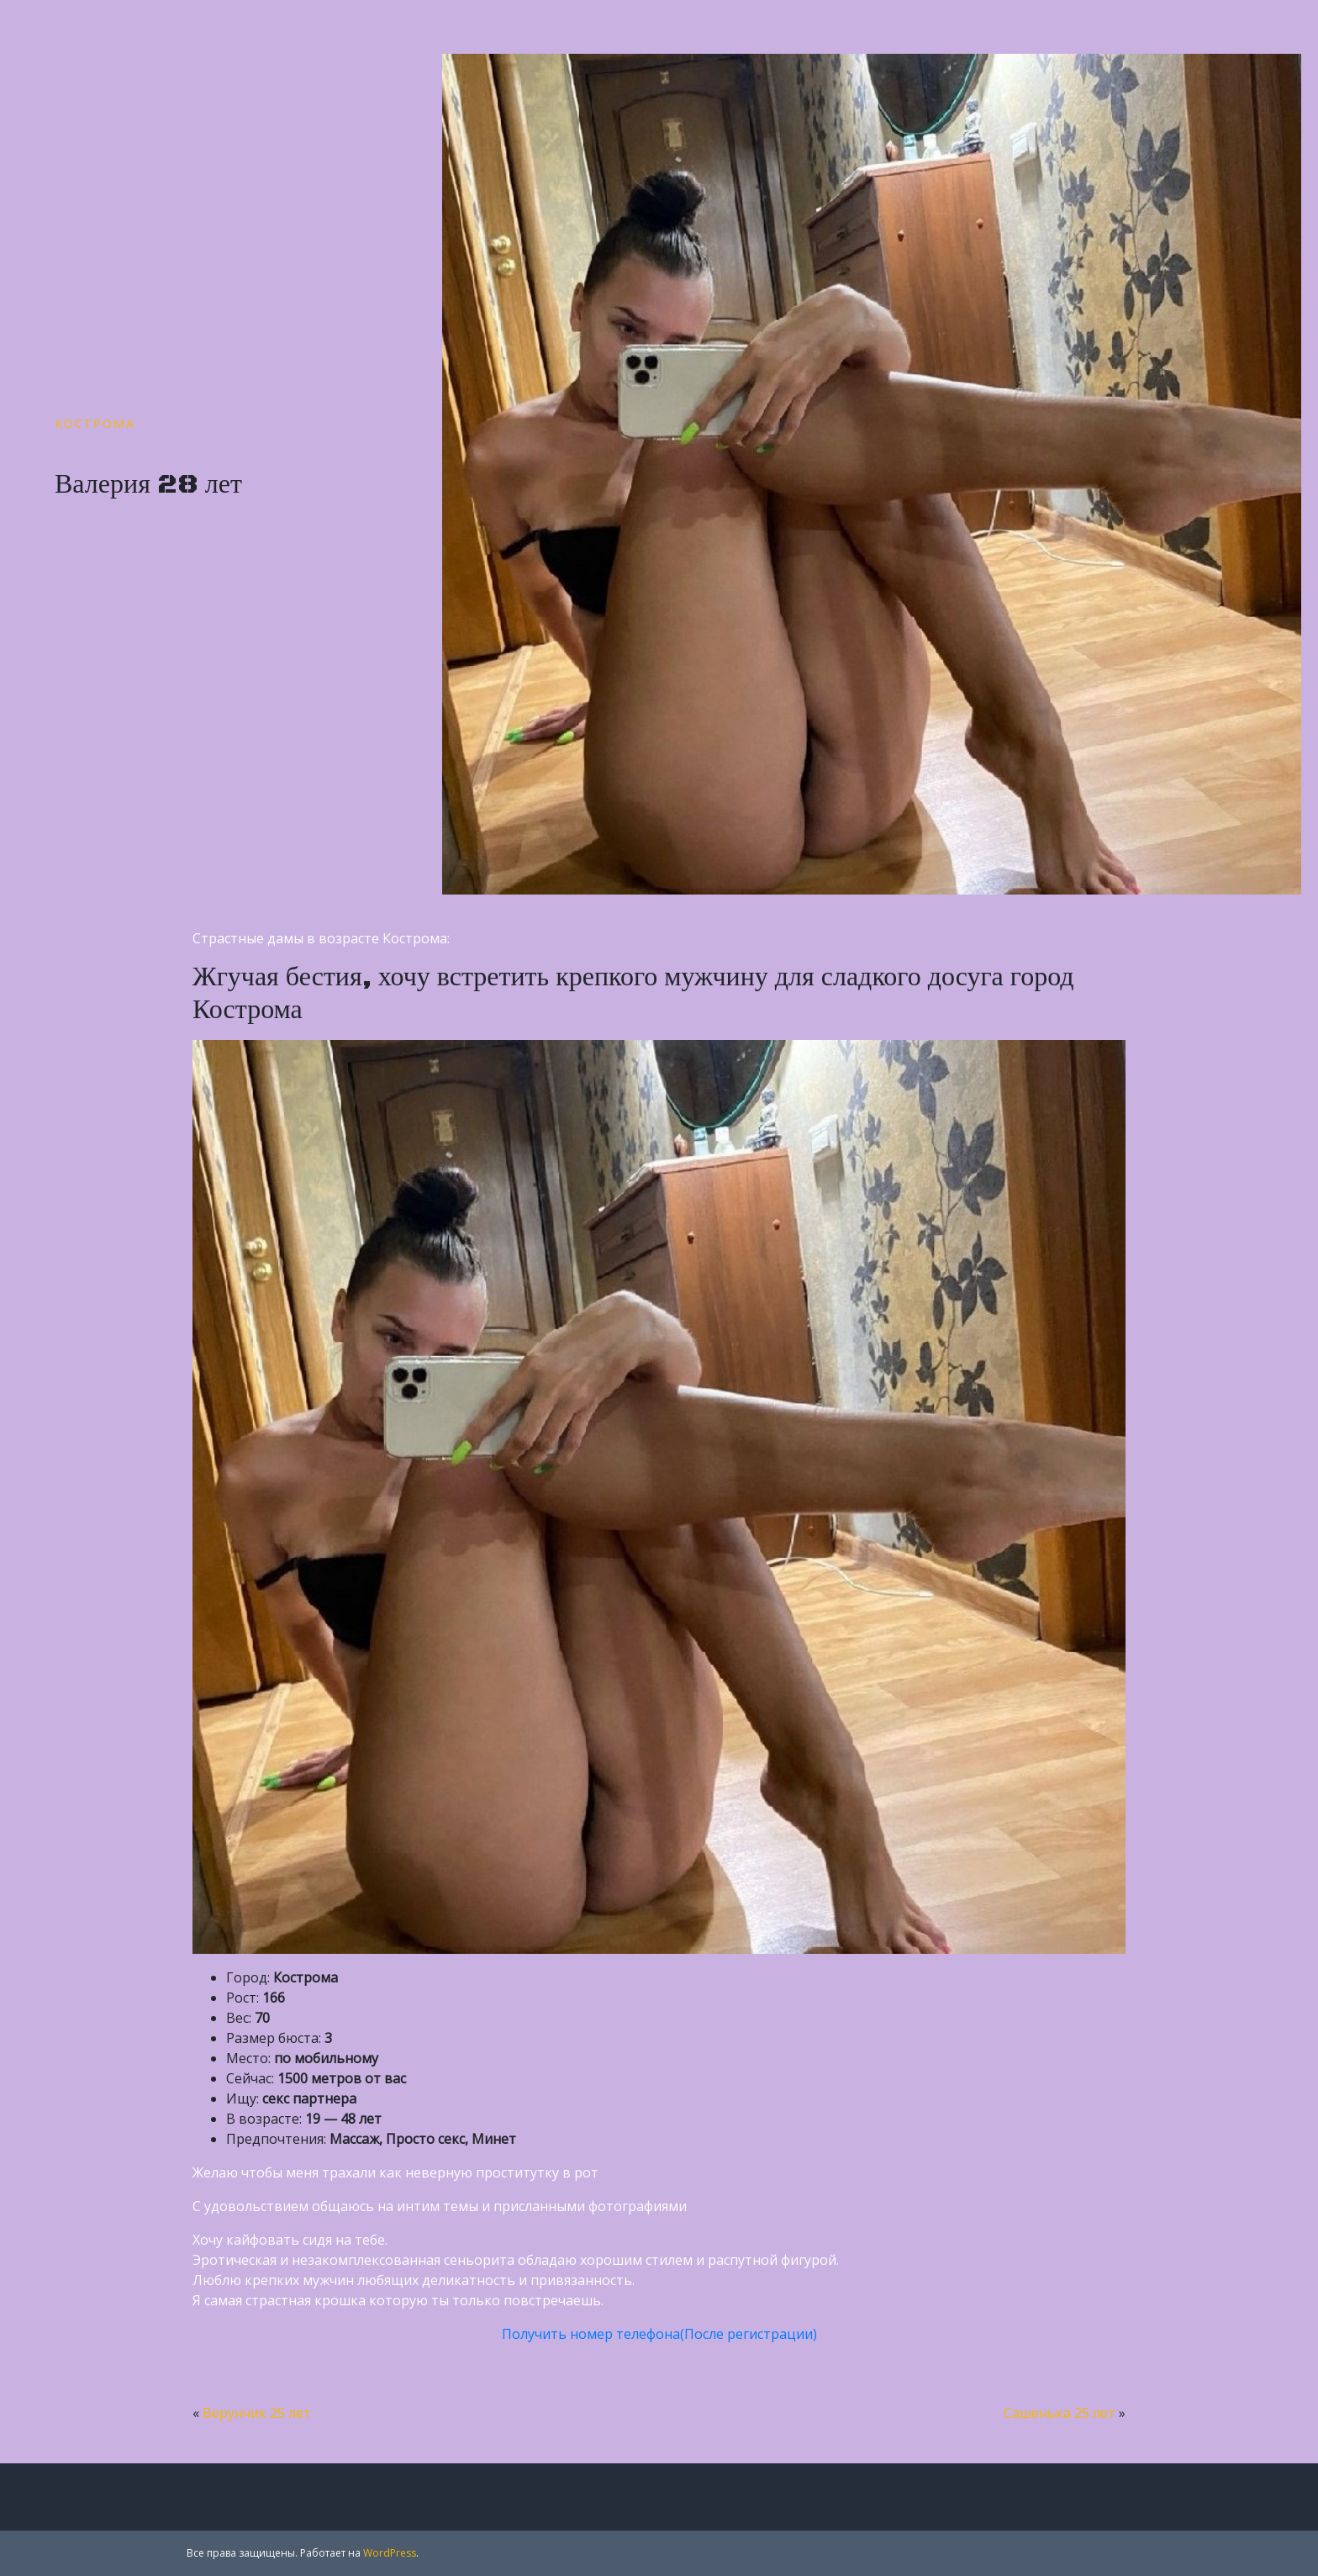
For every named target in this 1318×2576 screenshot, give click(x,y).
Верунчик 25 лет (257, 2413)
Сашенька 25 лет (1059, 2413)
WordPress (389, 2553)
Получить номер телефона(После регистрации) (659, 2334)
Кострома (95, 423)
